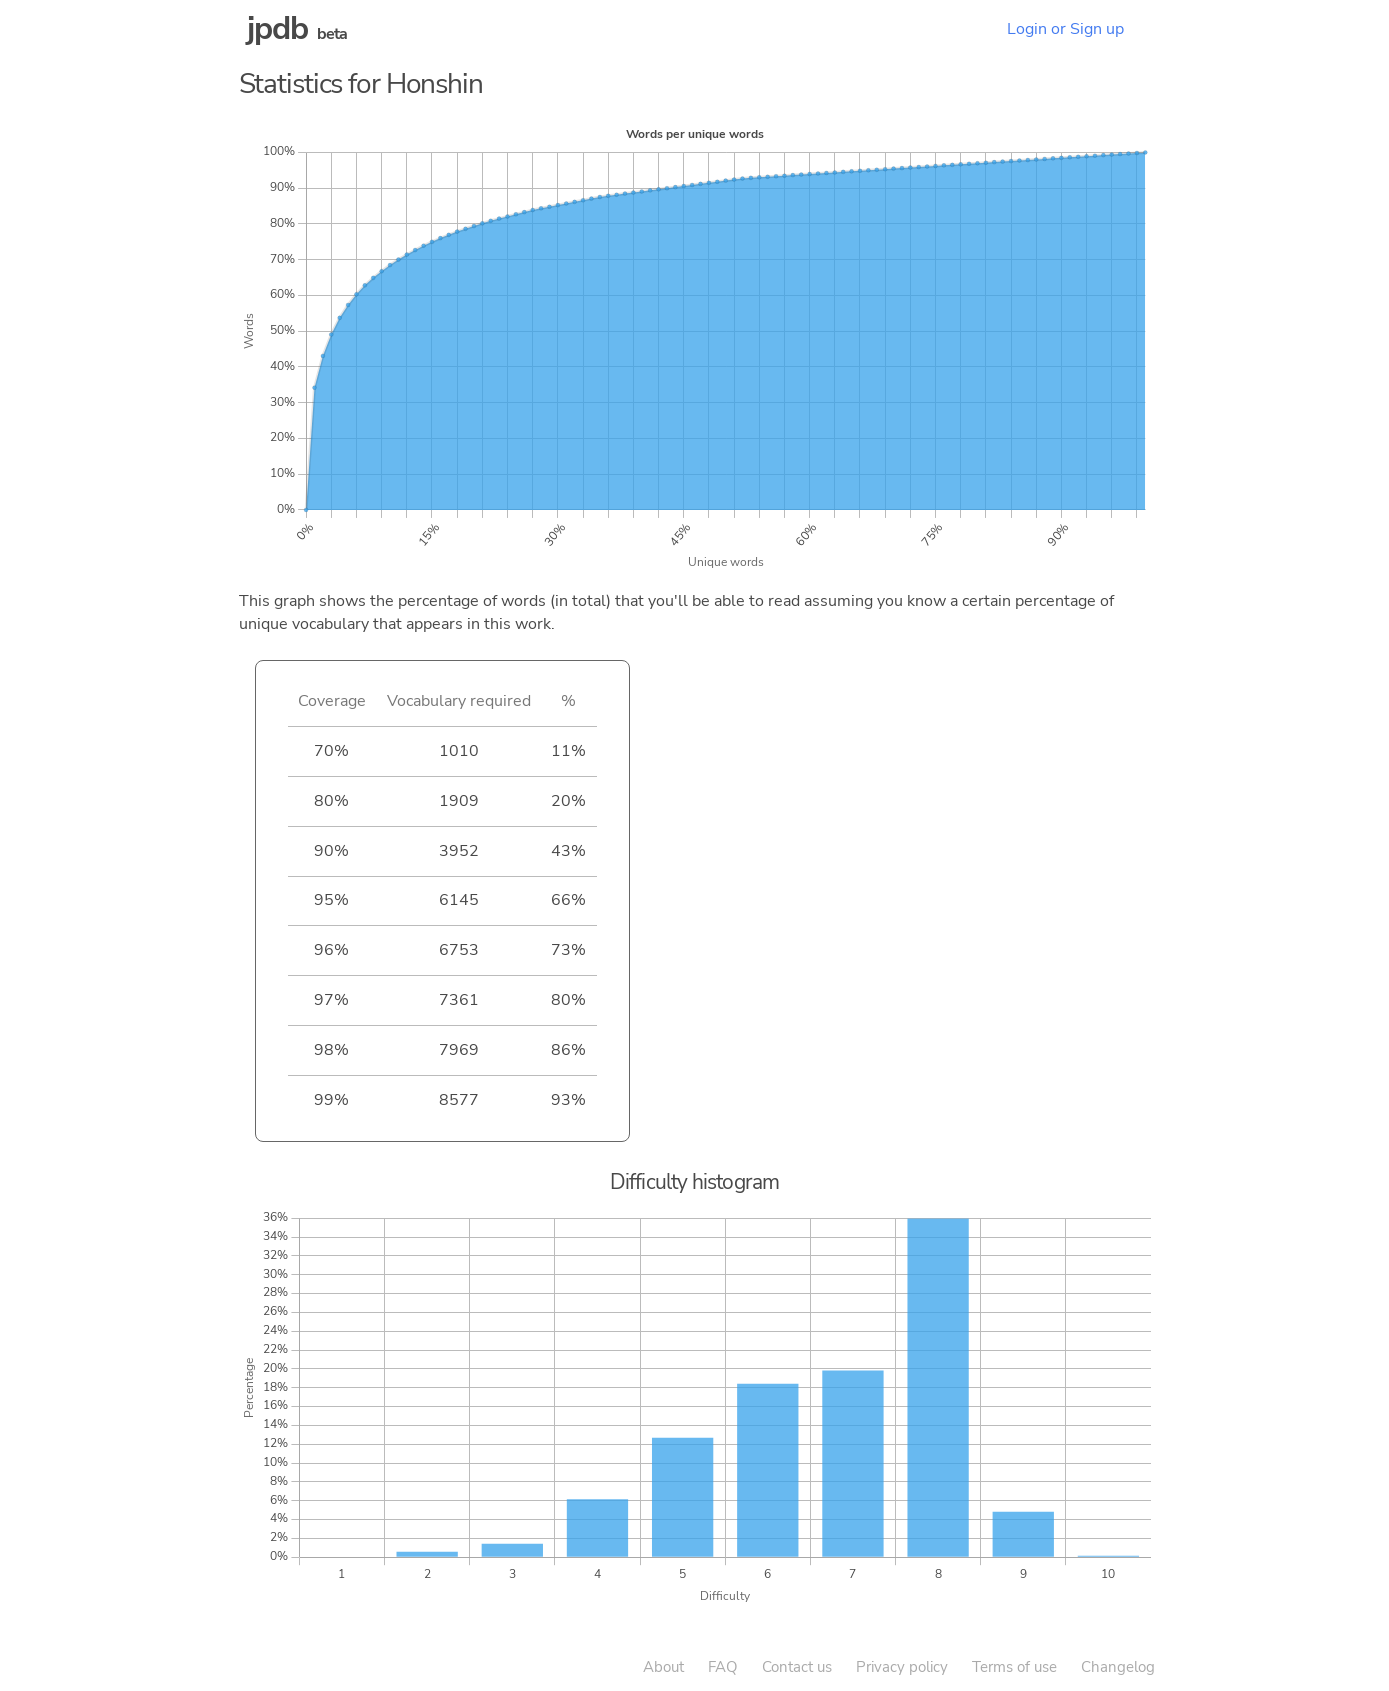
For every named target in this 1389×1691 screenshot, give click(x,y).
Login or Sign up (1065, 29)
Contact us (797, 1667)
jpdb (278, 28)
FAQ (723, 1667)
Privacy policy (902, 1667)
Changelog (1118, 1667)
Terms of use (1014, 1667)
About (663, 1667)
